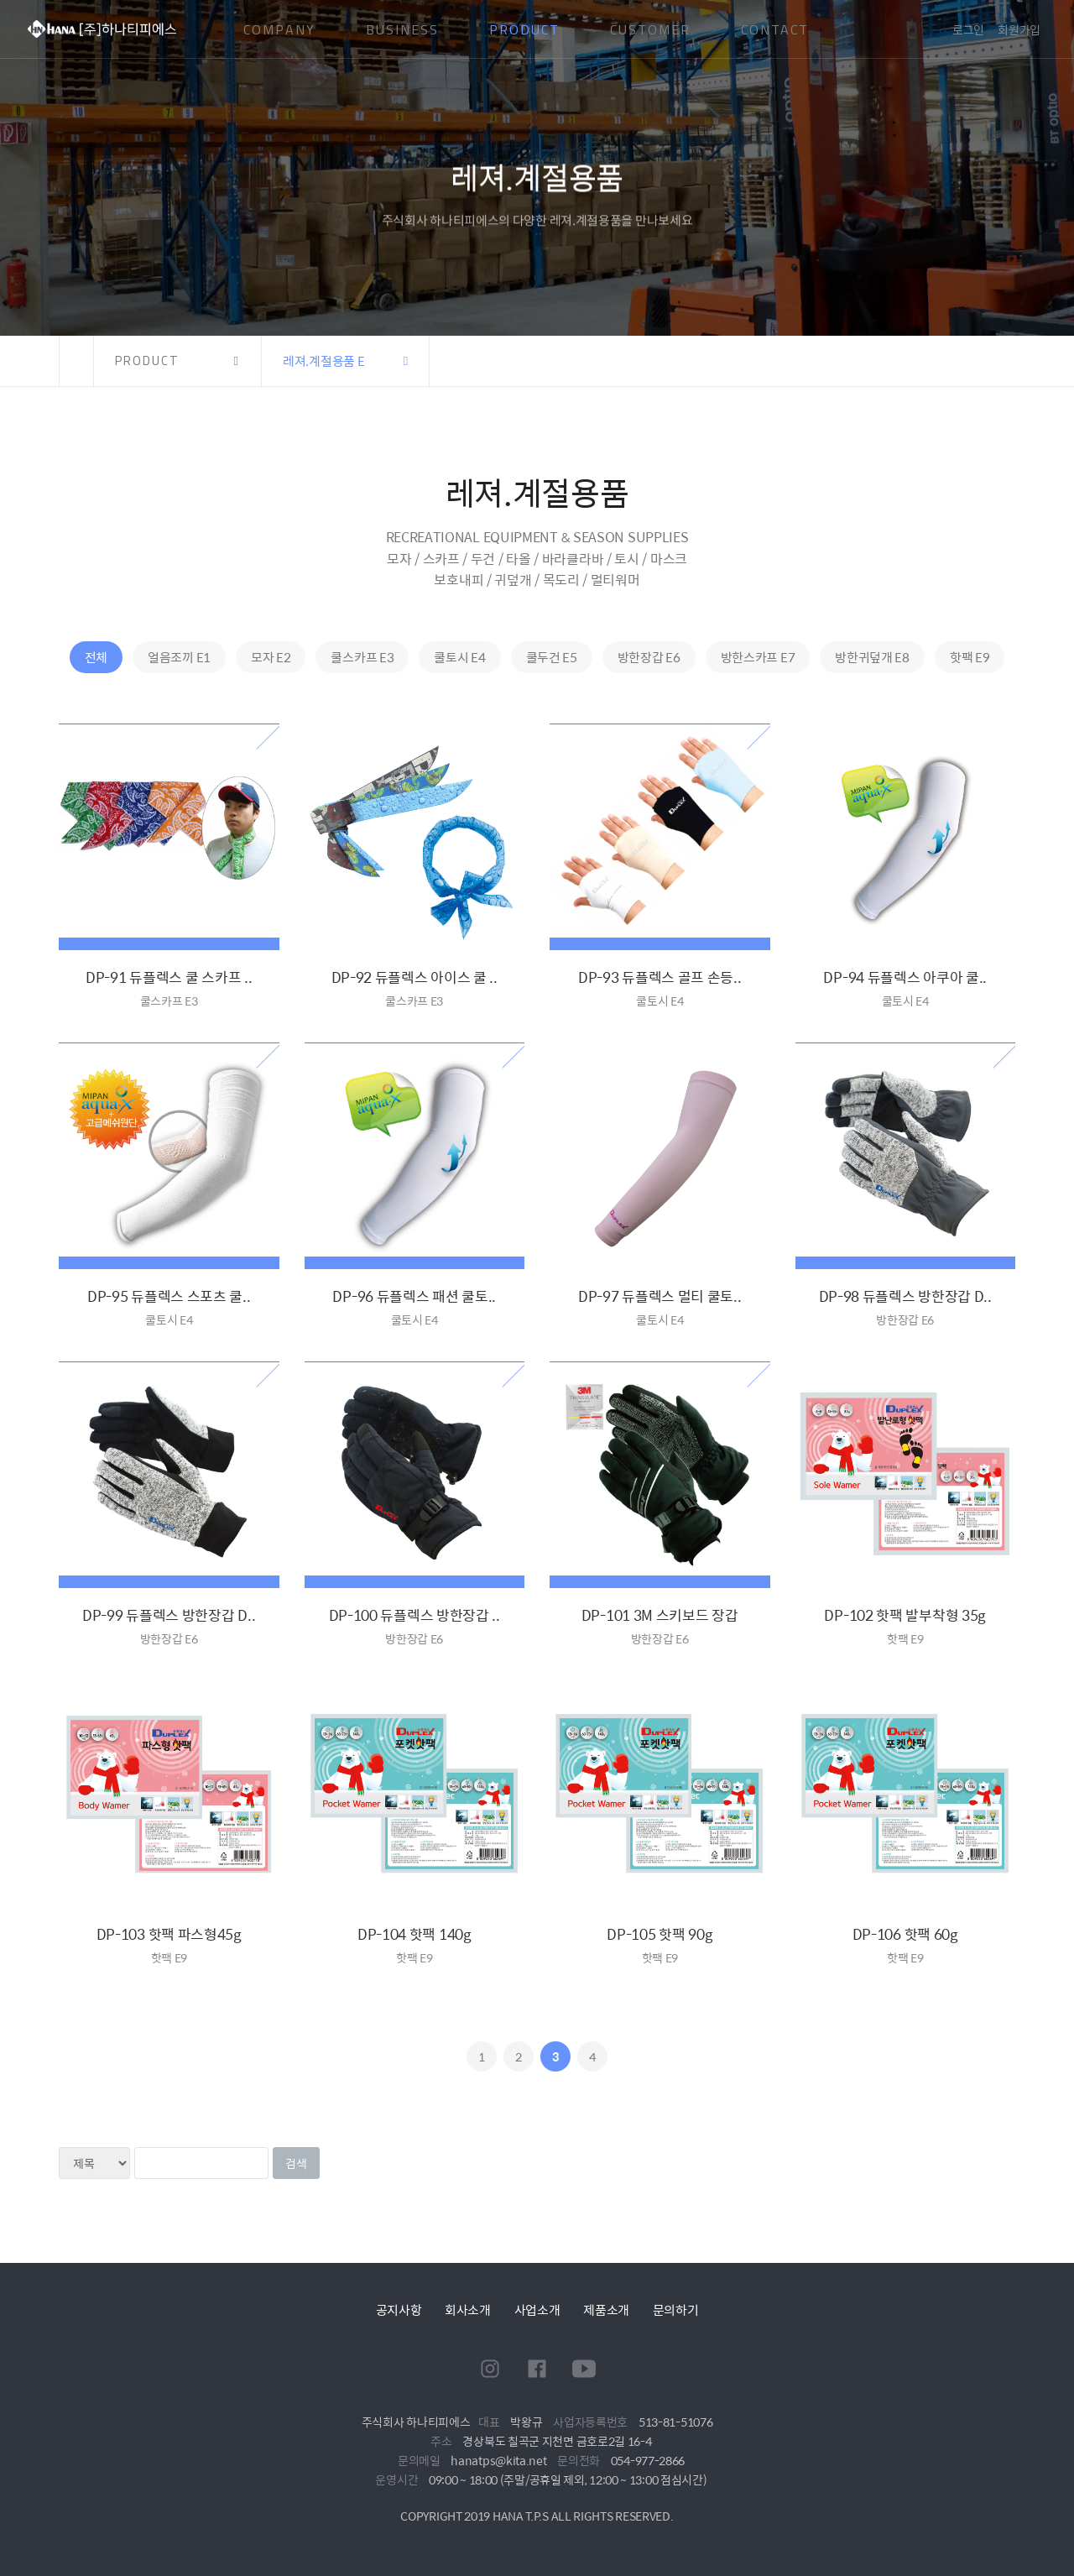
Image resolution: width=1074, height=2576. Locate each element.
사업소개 (537, 2309)
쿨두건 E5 (551, 656)
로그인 (968, 29)
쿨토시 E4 (459, 656)
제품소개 (606, 2309)
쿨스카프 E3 (362, 656)
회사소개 (468, 2309)
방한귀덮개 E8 (872, 656)
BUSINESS (402, 29)
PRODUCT (524, 29)
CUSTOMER (650, 29)
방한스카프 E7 (758, 656)
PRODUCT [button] (147, 360)
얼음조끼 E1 (179, 656)
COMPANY (279, 29)
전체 (96, 656)
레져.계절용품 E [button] (323, 360)
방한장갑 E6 (649, 656)
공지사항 (399, 2309)
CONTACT (775, 29)
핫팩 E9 (970, 656)
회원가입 (1019, 29)
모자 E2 (271, 656)
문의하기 (676, 2309)
